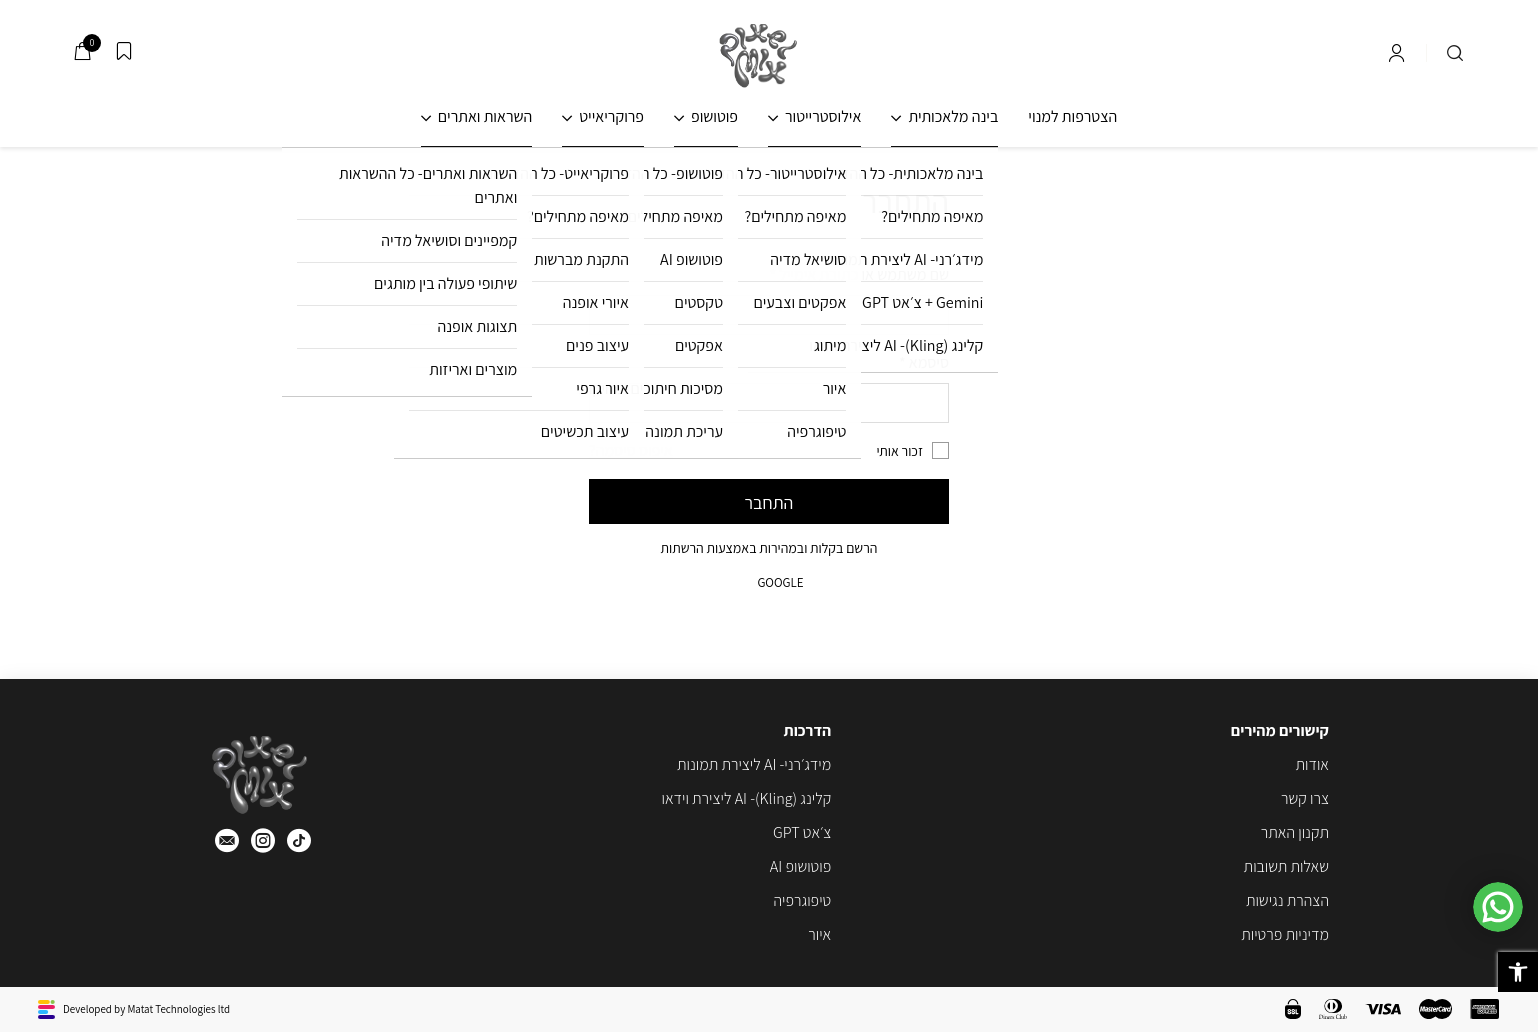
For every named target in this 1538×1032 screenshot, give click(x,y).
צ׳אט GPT (802, 832)
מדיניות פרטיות (1285, 934)
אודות (1312, 764)
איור (819, 934)
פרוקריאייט (611, 117)
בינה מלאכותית (953, 117)
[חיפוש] (1455, 53)
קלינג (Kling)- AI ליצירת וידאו (746, 798)
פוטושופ (714, 117)
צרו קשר (1305, 798)
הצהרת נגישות (1287, 900)
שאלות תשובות (1286, 866)
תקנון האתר (1295, 832)
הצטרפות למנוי (1072, 117)
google (768, 582)
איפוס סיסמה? (631, 450)
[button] (1518, 972)
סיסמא (924, 362)
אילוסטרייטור (823, 117)
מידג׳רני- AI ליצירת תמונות (754, 764)
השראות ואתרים (485, 117)
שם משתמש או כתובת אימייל (859, 274)
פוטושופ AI (800, 866)
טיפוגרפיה (803, 900)
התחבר (769, 502)
